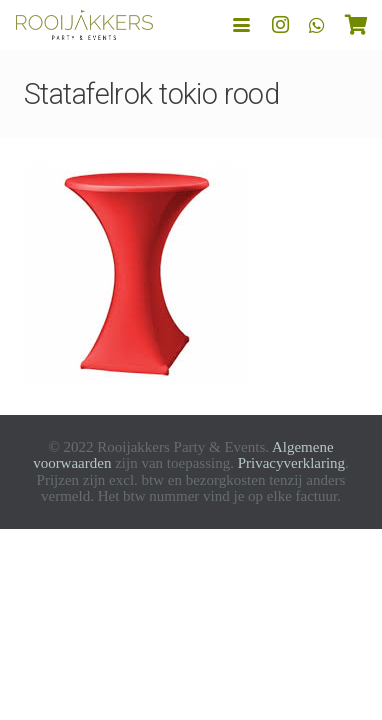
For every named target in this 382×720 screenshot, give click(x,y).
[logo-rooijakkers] (84, 25)
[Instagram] (281, 25)
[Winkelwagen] (357, 25)
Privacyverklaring (291, 463)
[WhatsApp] (317, 25)
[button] (241, 25)
